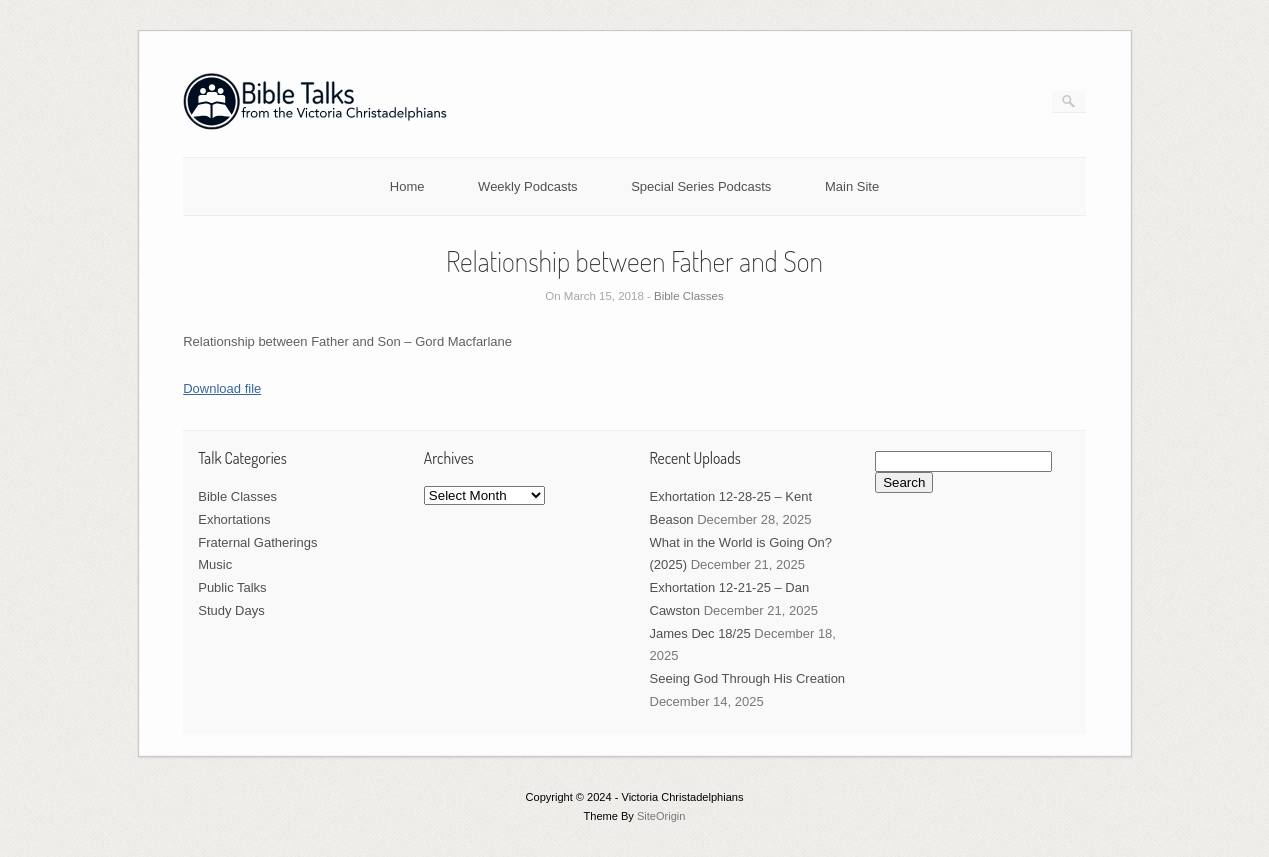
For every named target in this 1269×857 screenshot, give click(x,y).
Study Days (231, 610)
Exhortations (234, 519)
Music (215, 564)
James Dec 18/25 (700, 633)
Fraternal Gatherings (257, 542)
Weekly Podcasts (527, 186)
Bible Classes (689, 296)
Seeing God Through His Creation (748, 678)
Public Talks (232, 587)
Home (407, 186)
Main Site (852, 186)
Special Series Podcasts (701, 186)
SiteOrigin (661, 816)
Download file (222, 388)
